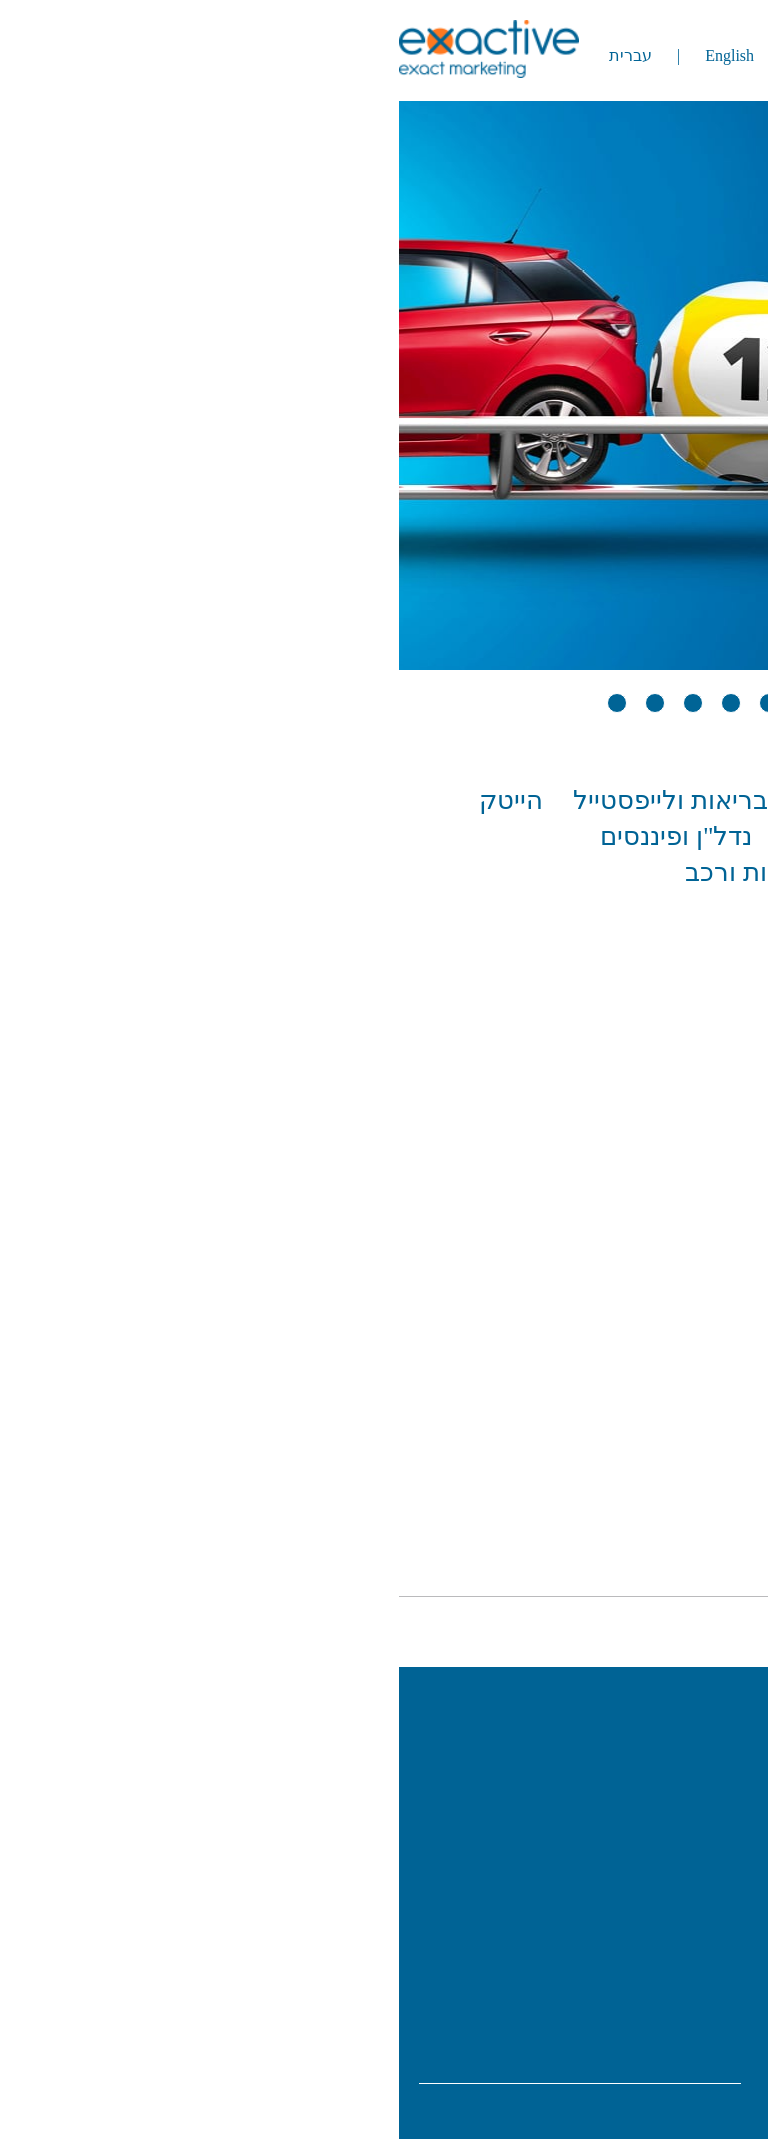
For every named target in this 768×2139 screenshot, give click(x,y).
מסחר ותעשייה (484, 836)
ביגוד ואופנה (486, 800)
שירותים (680, 1839)
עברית (251, 55)
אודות (690, 1755)
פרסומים (676, 1881)
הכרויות (706, 836)
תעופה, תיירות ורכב (412, 872)
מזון (614, 836)
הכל (725, 800)
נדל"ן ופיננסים (297, 836)
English (350, 55)
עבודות (684, 1797)
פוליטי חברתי (677, 872)
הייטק (132, 800)
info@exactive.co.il (661, 2043)
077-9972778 (660, 2015)
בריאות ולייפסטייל (291, 800)
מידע (709, 2112)
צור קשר (677, 1923)
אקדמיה (627, 800)
